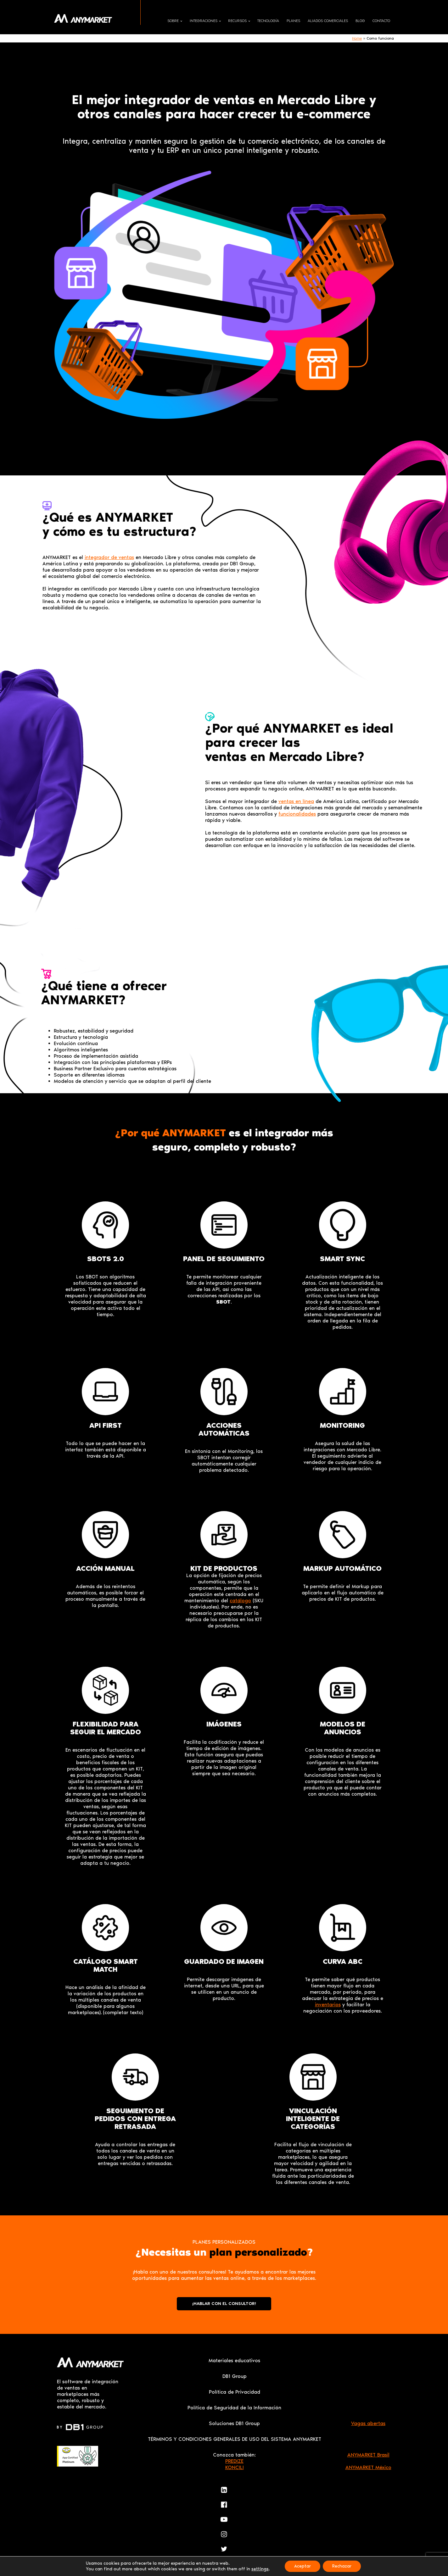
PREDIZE (234, 2461)
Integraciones (203, 21)
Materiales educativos (234, 2360)
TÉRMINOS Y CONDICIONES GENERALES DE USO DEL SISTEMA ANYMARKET (234, 2439)
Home (357, 38)
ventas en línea (296, 801)
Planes (293, 21)
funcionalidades (297, 814)
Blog (360, 21)
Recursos (237, 21)
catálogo (240, 1601)
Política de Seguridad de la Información (234, 2408)
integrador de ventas (109, 557)
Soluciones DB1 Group (234, 2423)
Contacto (381, 21)
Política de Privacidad (234, 2392)
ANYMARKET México (368, 2467)
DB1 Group (234, 2376)
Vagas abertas (368, 2423)
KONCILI (234, 2467)
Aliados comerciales (328, 21)
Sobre (173, 21)
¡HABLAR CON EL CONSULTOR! (224, 2303)
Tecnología (268, 21)
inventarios (328, 2005)
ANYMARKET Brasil (368, 2455)
